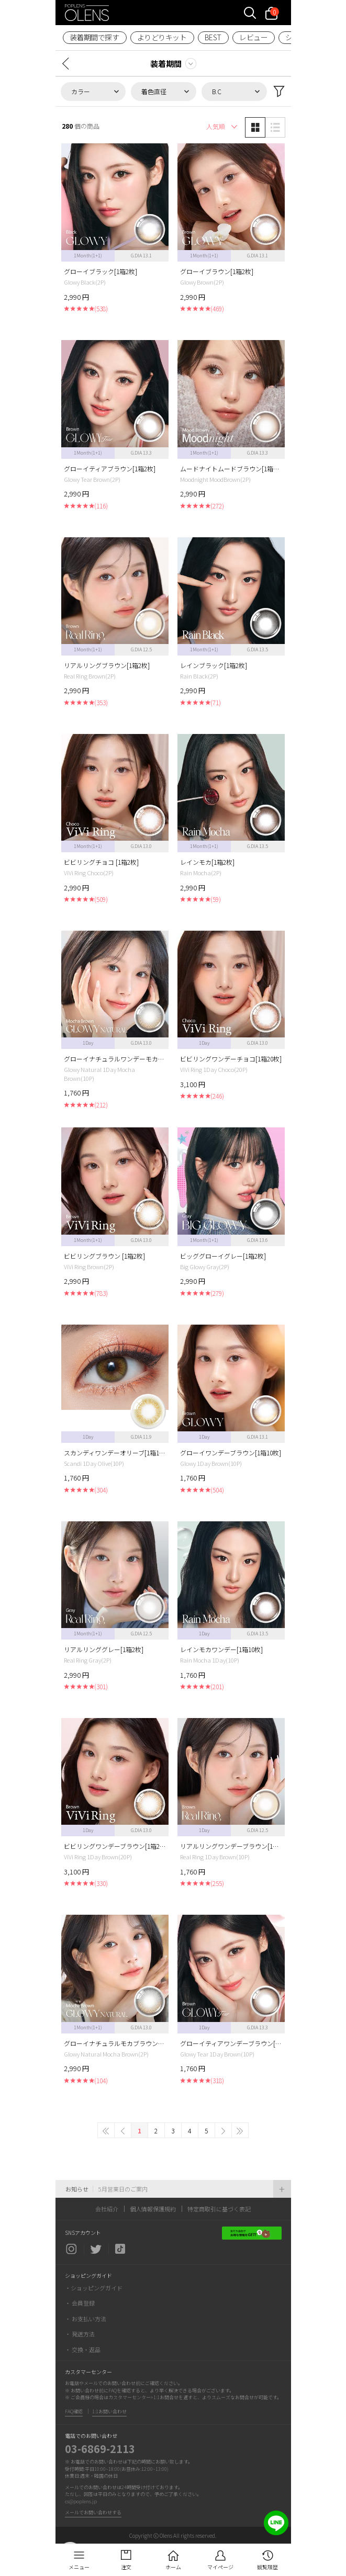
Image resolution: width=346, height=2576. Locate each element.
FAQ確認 (74, 2411)
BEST (213, 37)
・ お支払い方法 (85, 2318)
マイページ (220, 2567)
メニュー (79, 2567)
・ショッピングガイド (93, 2288)
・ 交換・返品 (83, 2349)
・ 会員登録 (80, 2303)
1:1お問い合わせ (109, 2411)
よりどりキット (162, 37)
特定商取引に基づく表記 (219, 2209)
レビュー (253, 37)
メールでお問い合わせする (93, 2512)
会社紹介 (106, 2209)
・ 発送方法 (80, 2334)
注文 (126, 2567)
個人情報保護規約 (153, 2209)
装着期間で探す (94, 37)
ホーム (173, 2567)
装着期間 (166, 63)
